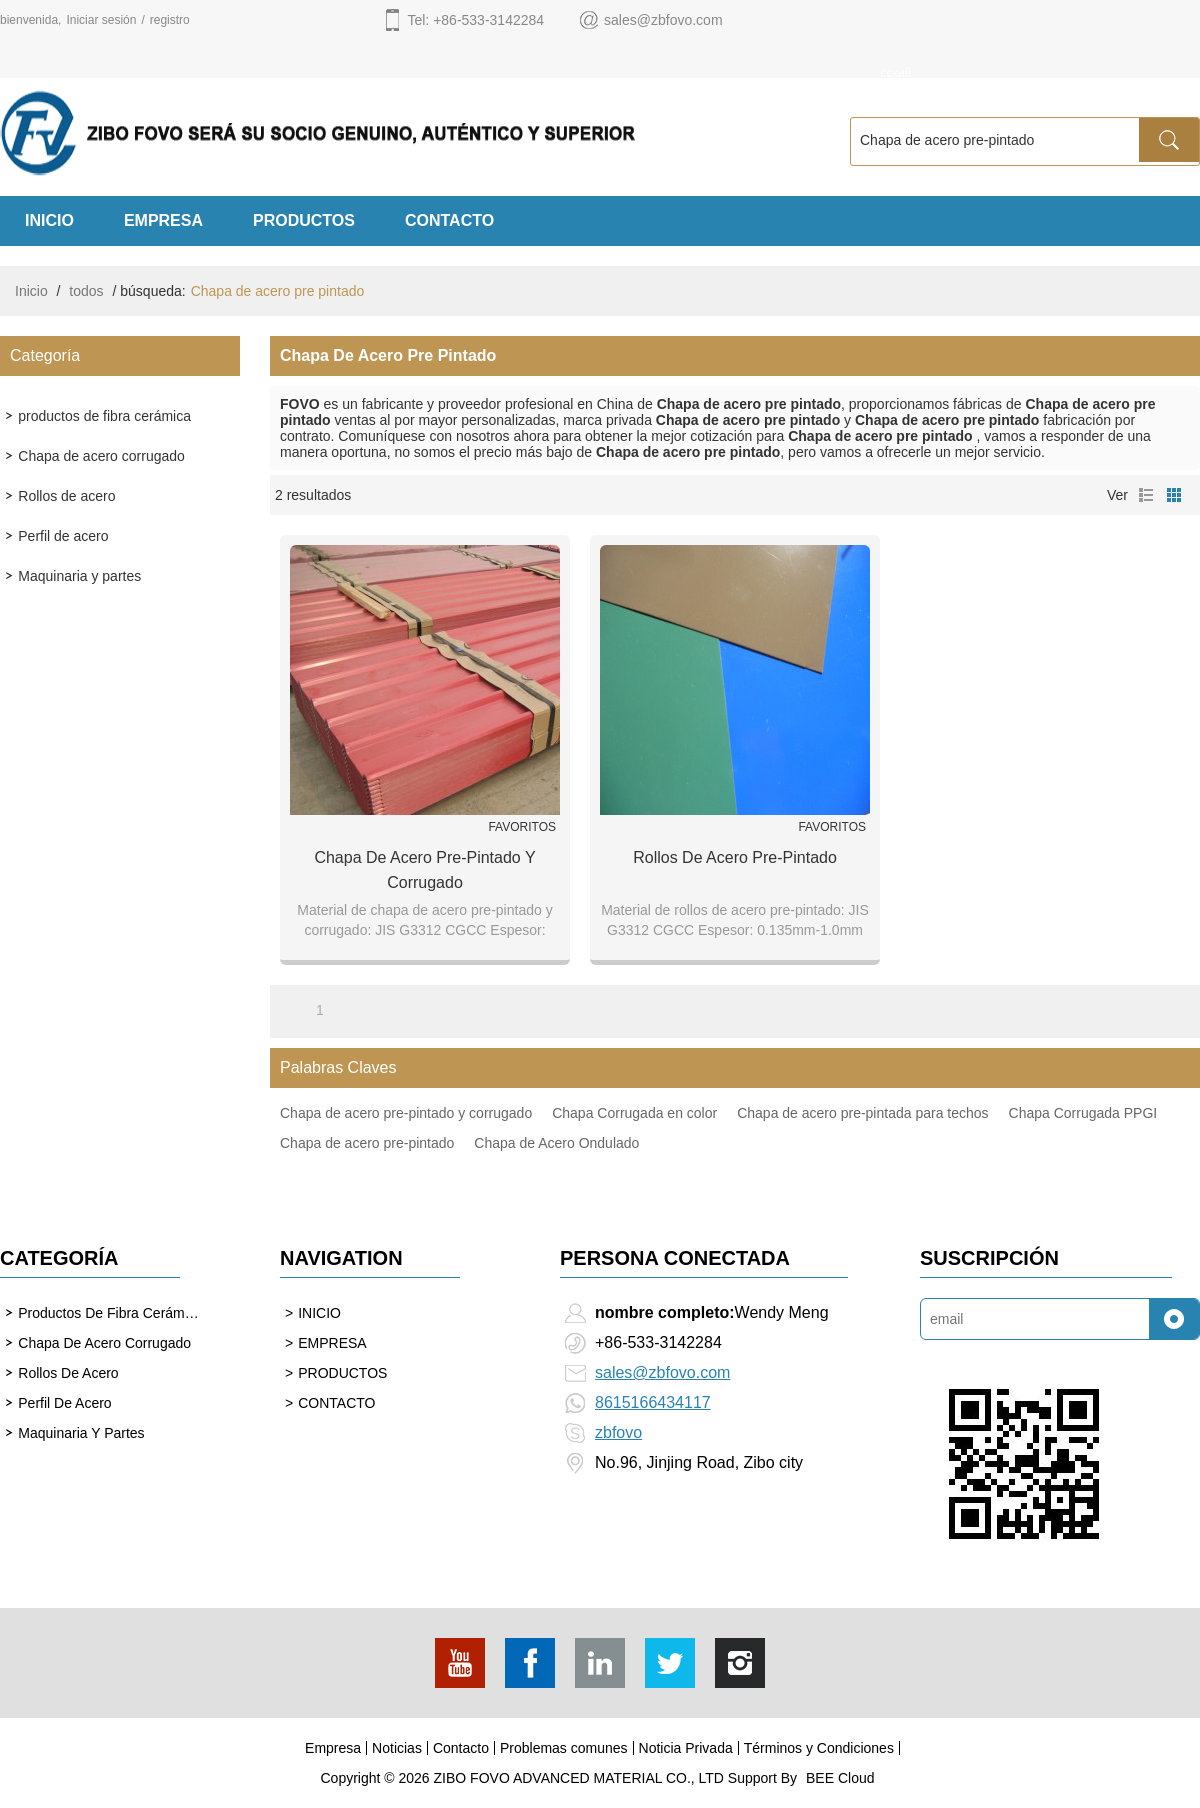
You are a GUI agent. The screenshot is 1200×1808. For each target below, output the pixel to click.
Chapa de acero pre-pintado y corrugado (424, 870)
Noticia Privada (686, 1748)
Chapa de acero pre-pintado (367, 1143)
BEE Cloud (840, 1778)
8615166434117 (653, 1402)
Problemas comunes (564, 1748)
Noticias (397, 1748)
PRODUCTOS (304, 220)
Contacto (461, 1748)
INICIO (49, 220)
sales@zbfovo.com (662, 1372)
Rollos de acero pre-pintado (735, 857)
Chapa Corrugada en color (634, 1113)
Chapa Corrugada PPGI (1083, 1113)
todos (86, 291)
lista (1146, 495)
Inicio (31, 291)
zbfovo (618, 1432)
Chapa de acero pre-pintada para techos (862, 1113)
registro (170, 20)
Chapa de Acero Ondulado (556, 1143)
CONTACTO (449, 220)
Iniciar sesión (101, 20)
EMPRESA (163, 220)
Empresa (333, 1748)
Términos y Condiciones (819, 1748)
